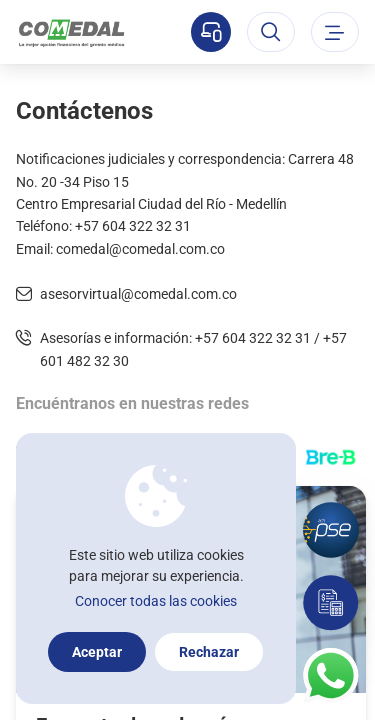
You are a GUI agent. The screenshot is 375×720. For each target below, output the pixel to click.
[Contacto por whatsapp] (331, 676)
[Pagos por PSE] (331, 530)
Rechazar (209, 652)
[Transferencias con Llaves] (331, 457)
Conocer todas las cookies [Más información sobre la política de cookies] (156, 601)
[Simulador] (331, 603)
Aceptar (97, 652)
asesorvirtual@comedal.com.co (138, 294)
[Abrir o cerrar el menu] (335, 32)
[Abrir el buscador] (271, 32)
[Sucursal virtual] (211, 32)
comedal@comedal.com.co (140, 249)
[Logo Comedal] (71, 32)
